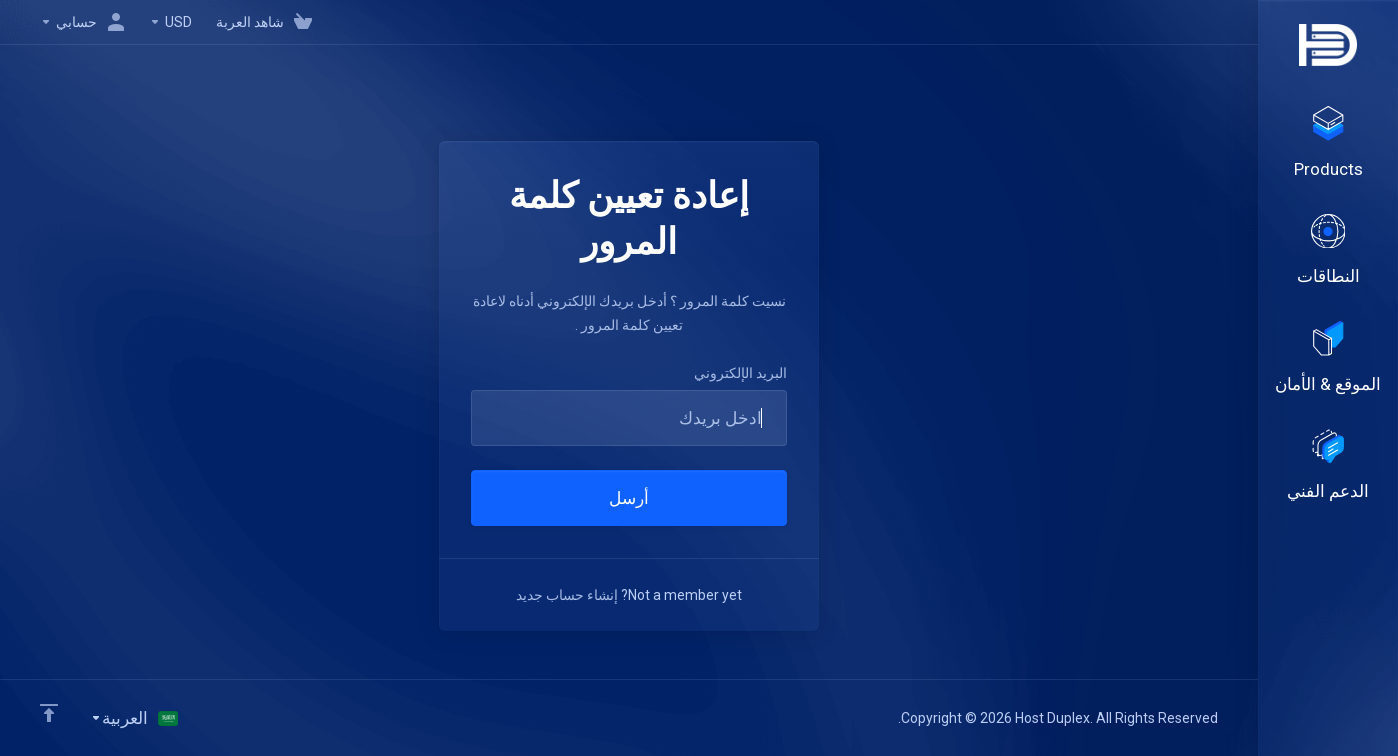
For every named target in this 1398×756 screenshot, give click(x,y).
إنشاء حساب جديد (567, 595)
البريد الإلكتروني (740, 373)
